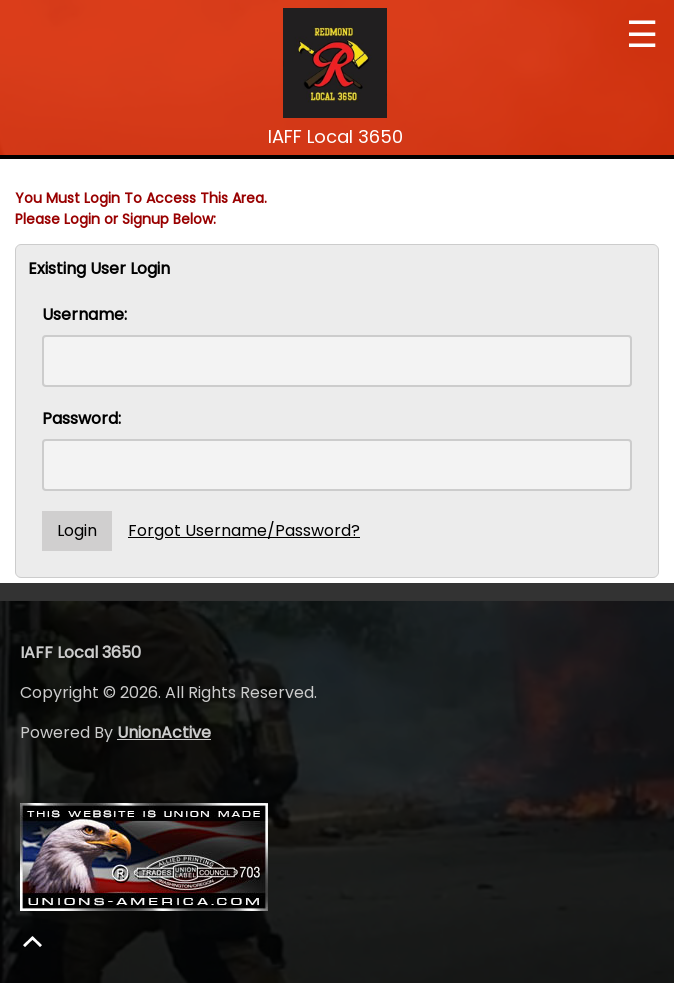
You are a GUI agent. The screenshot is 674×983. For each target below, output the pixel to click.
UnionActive (164, 732)
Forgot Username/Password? (244, 530)
